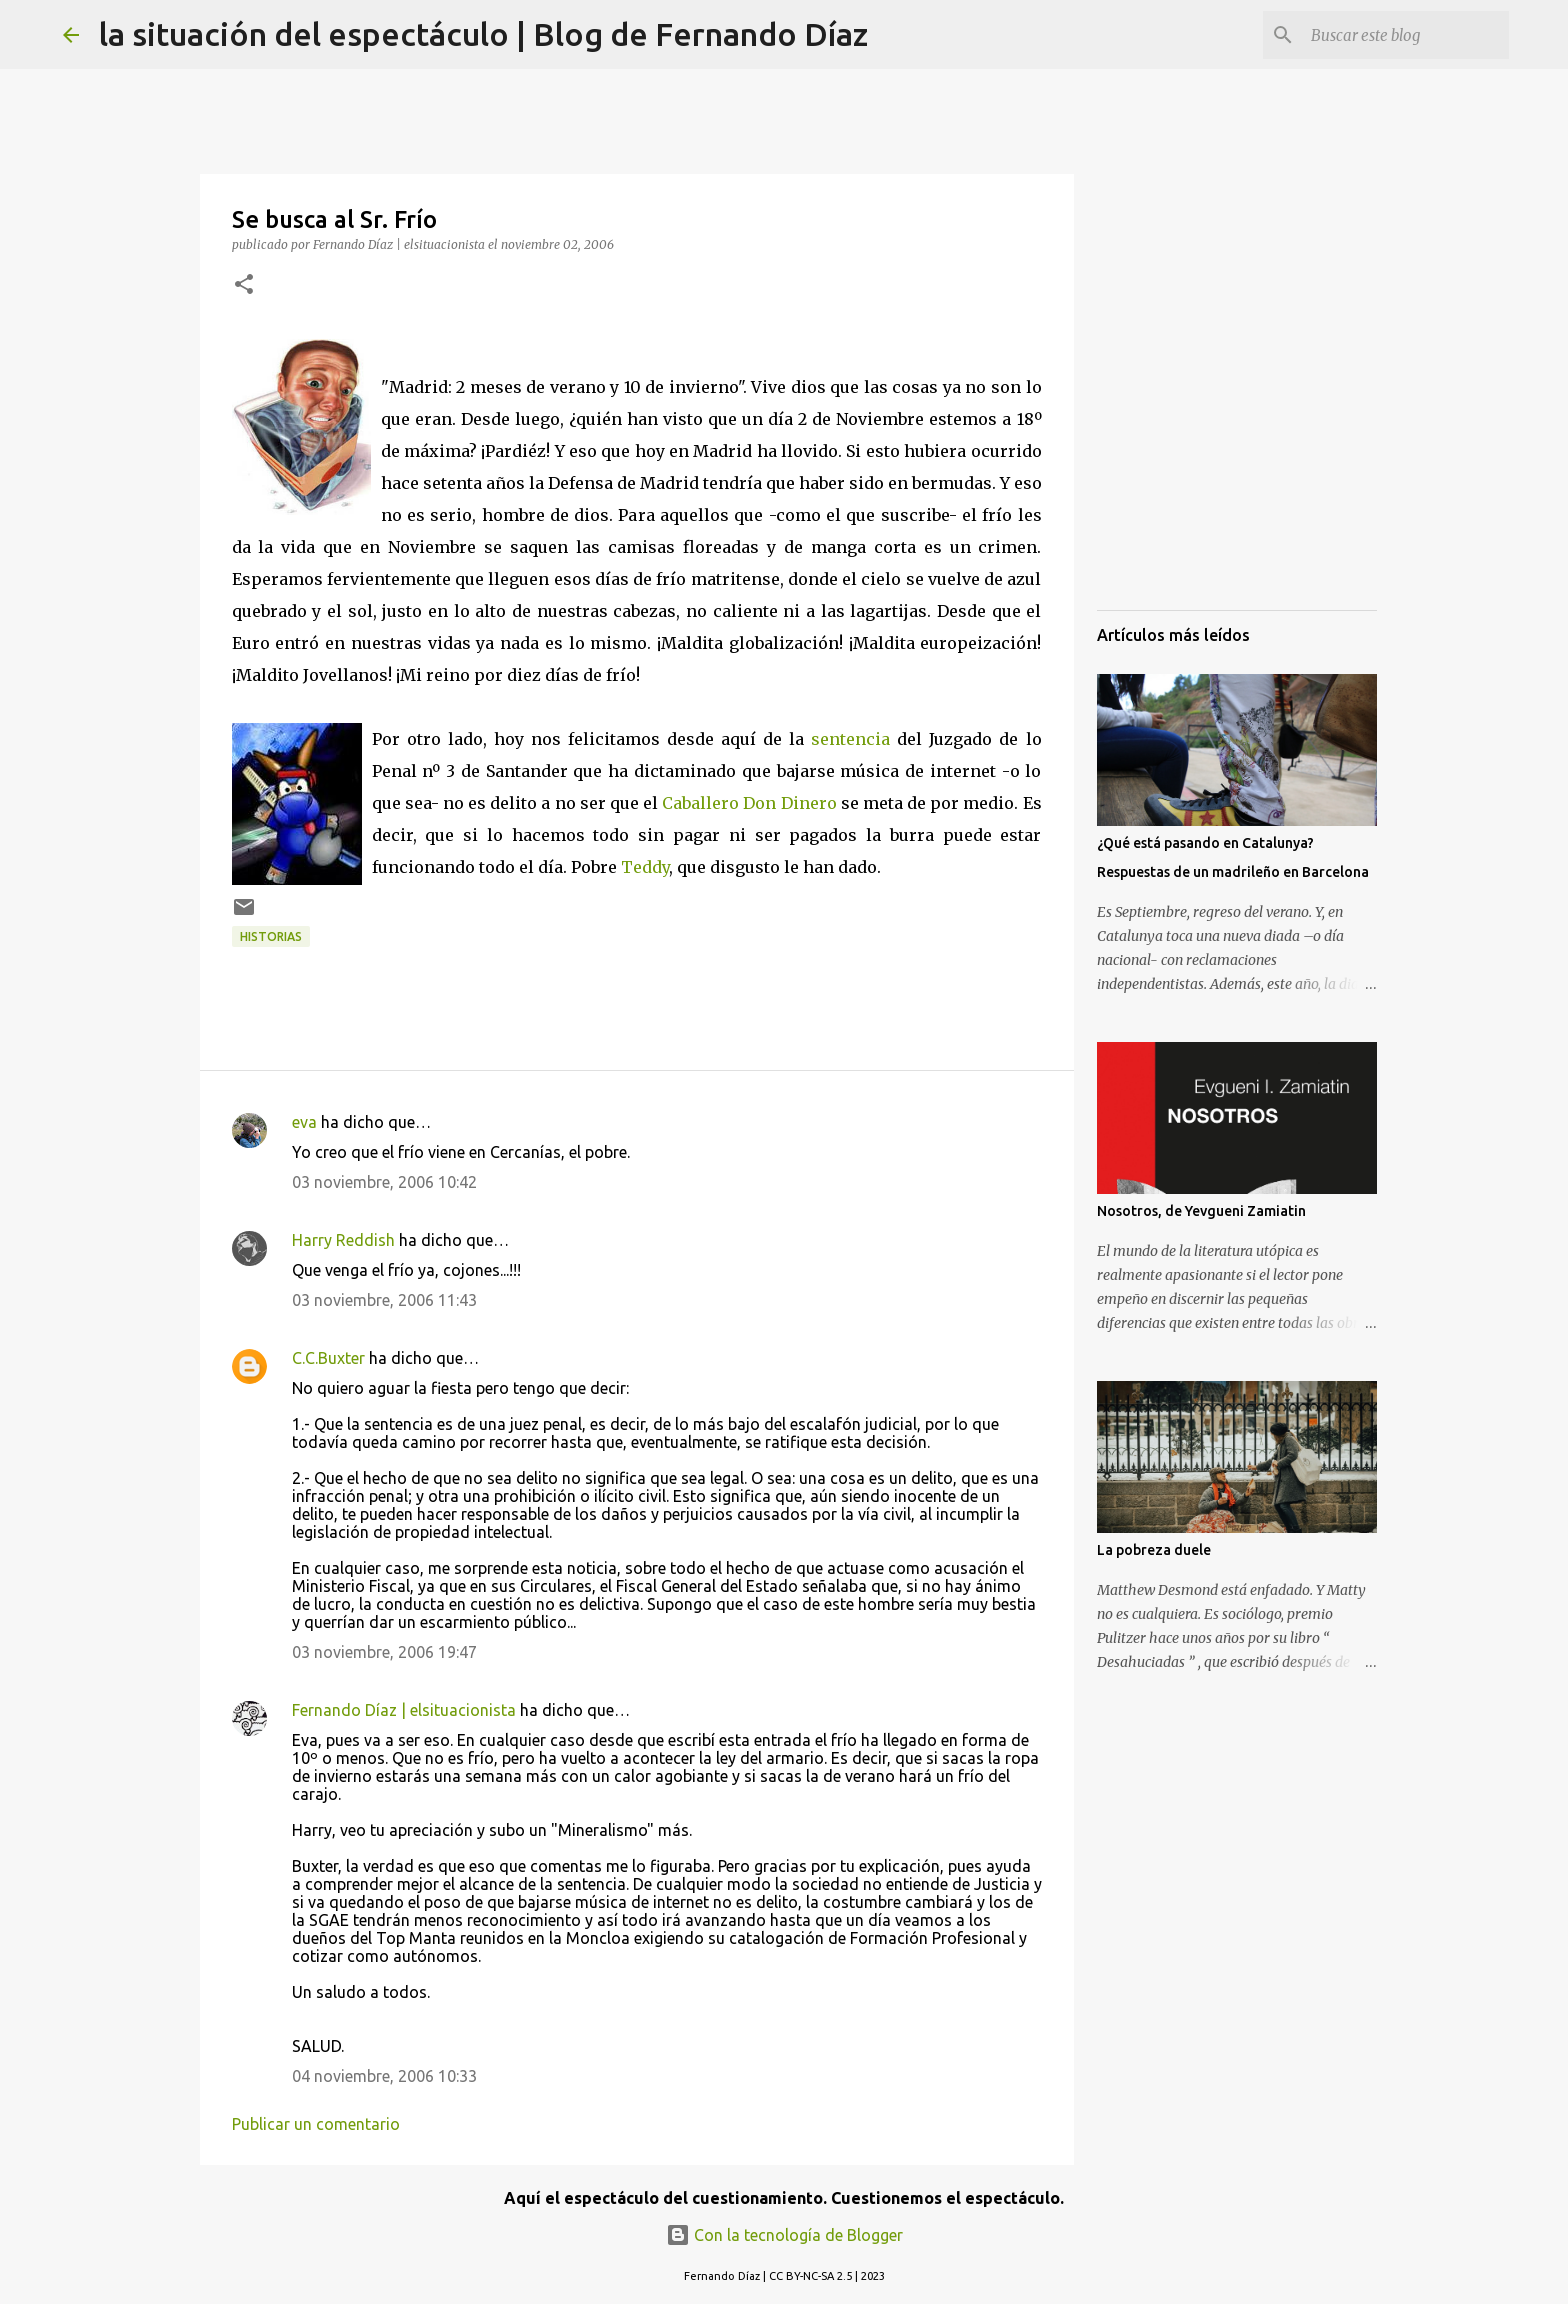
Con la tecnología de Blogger (784, 2235)
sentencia (850, 739)
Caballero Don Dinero (749, 803)
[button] (244, 285)
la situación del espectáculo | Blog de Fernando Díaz (483, 34)
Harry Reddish (343, 1240)
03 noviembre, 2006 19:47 (384, 1652)
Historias (271, 936)
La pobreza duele (1154, 1550)
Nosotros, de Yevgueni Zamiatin (1201, 1211)
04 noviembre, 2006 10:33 (384, 2076)
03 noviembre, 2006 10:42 (384, 1182)
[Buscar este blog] (1404, 35)
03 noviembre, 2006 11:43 (384, 1300)
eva (304, 1122)
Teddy (645, 867)
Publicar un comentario (316, 2124)
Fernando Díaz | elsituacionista (404, 1710)
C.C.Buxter (328, 1358)
